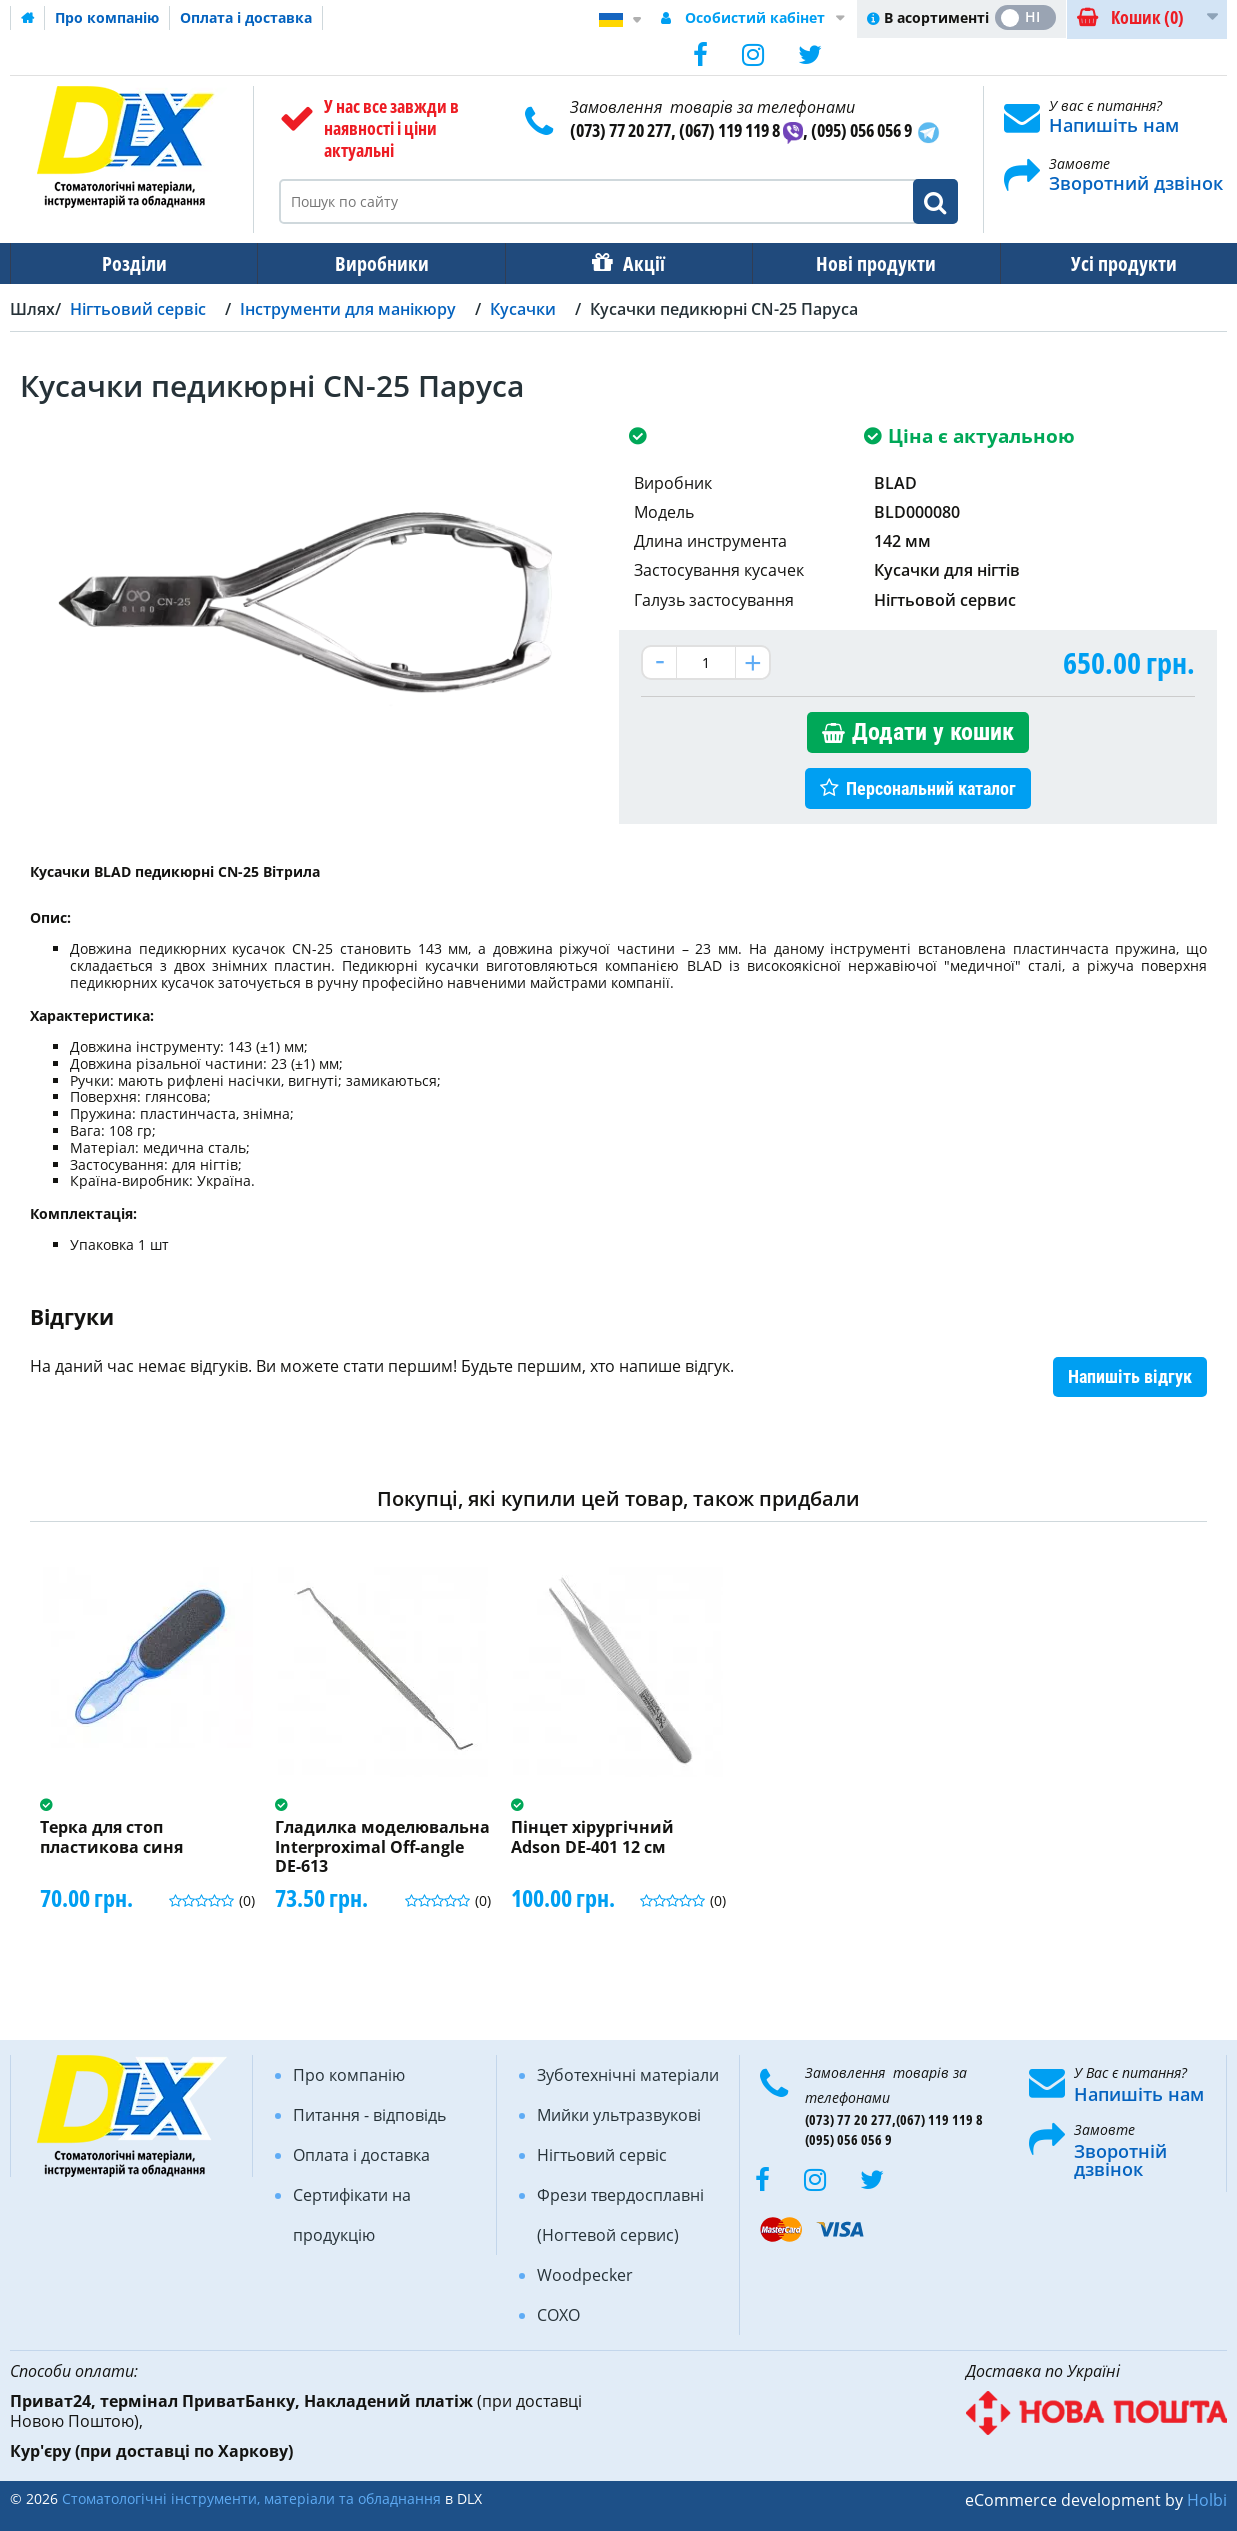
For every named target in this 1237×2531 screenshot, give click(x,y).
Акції (634, 263)
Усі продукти (1106, 263)
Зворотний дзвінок (1136, 183)
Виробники (376, 263)
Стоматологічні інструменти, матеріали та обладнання (251, 2498)
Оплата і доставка (246, 17)
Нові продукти (862, 263)
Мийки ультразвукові (619, 2115)
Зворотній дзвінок (1120, 2160)
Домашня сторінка (28, 18)
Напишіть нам (1114, 125)
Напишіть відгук (1130, 1376)
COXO (558, 2315)
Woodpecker (585, 2275)
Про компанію (107, 17)
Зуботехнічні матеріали (628, 2075)
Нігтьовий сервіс (602, 2155)
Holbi (1207, 2500)
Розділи (132, 263)
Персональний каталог (931, 788)
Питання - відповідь (369, 2115)
